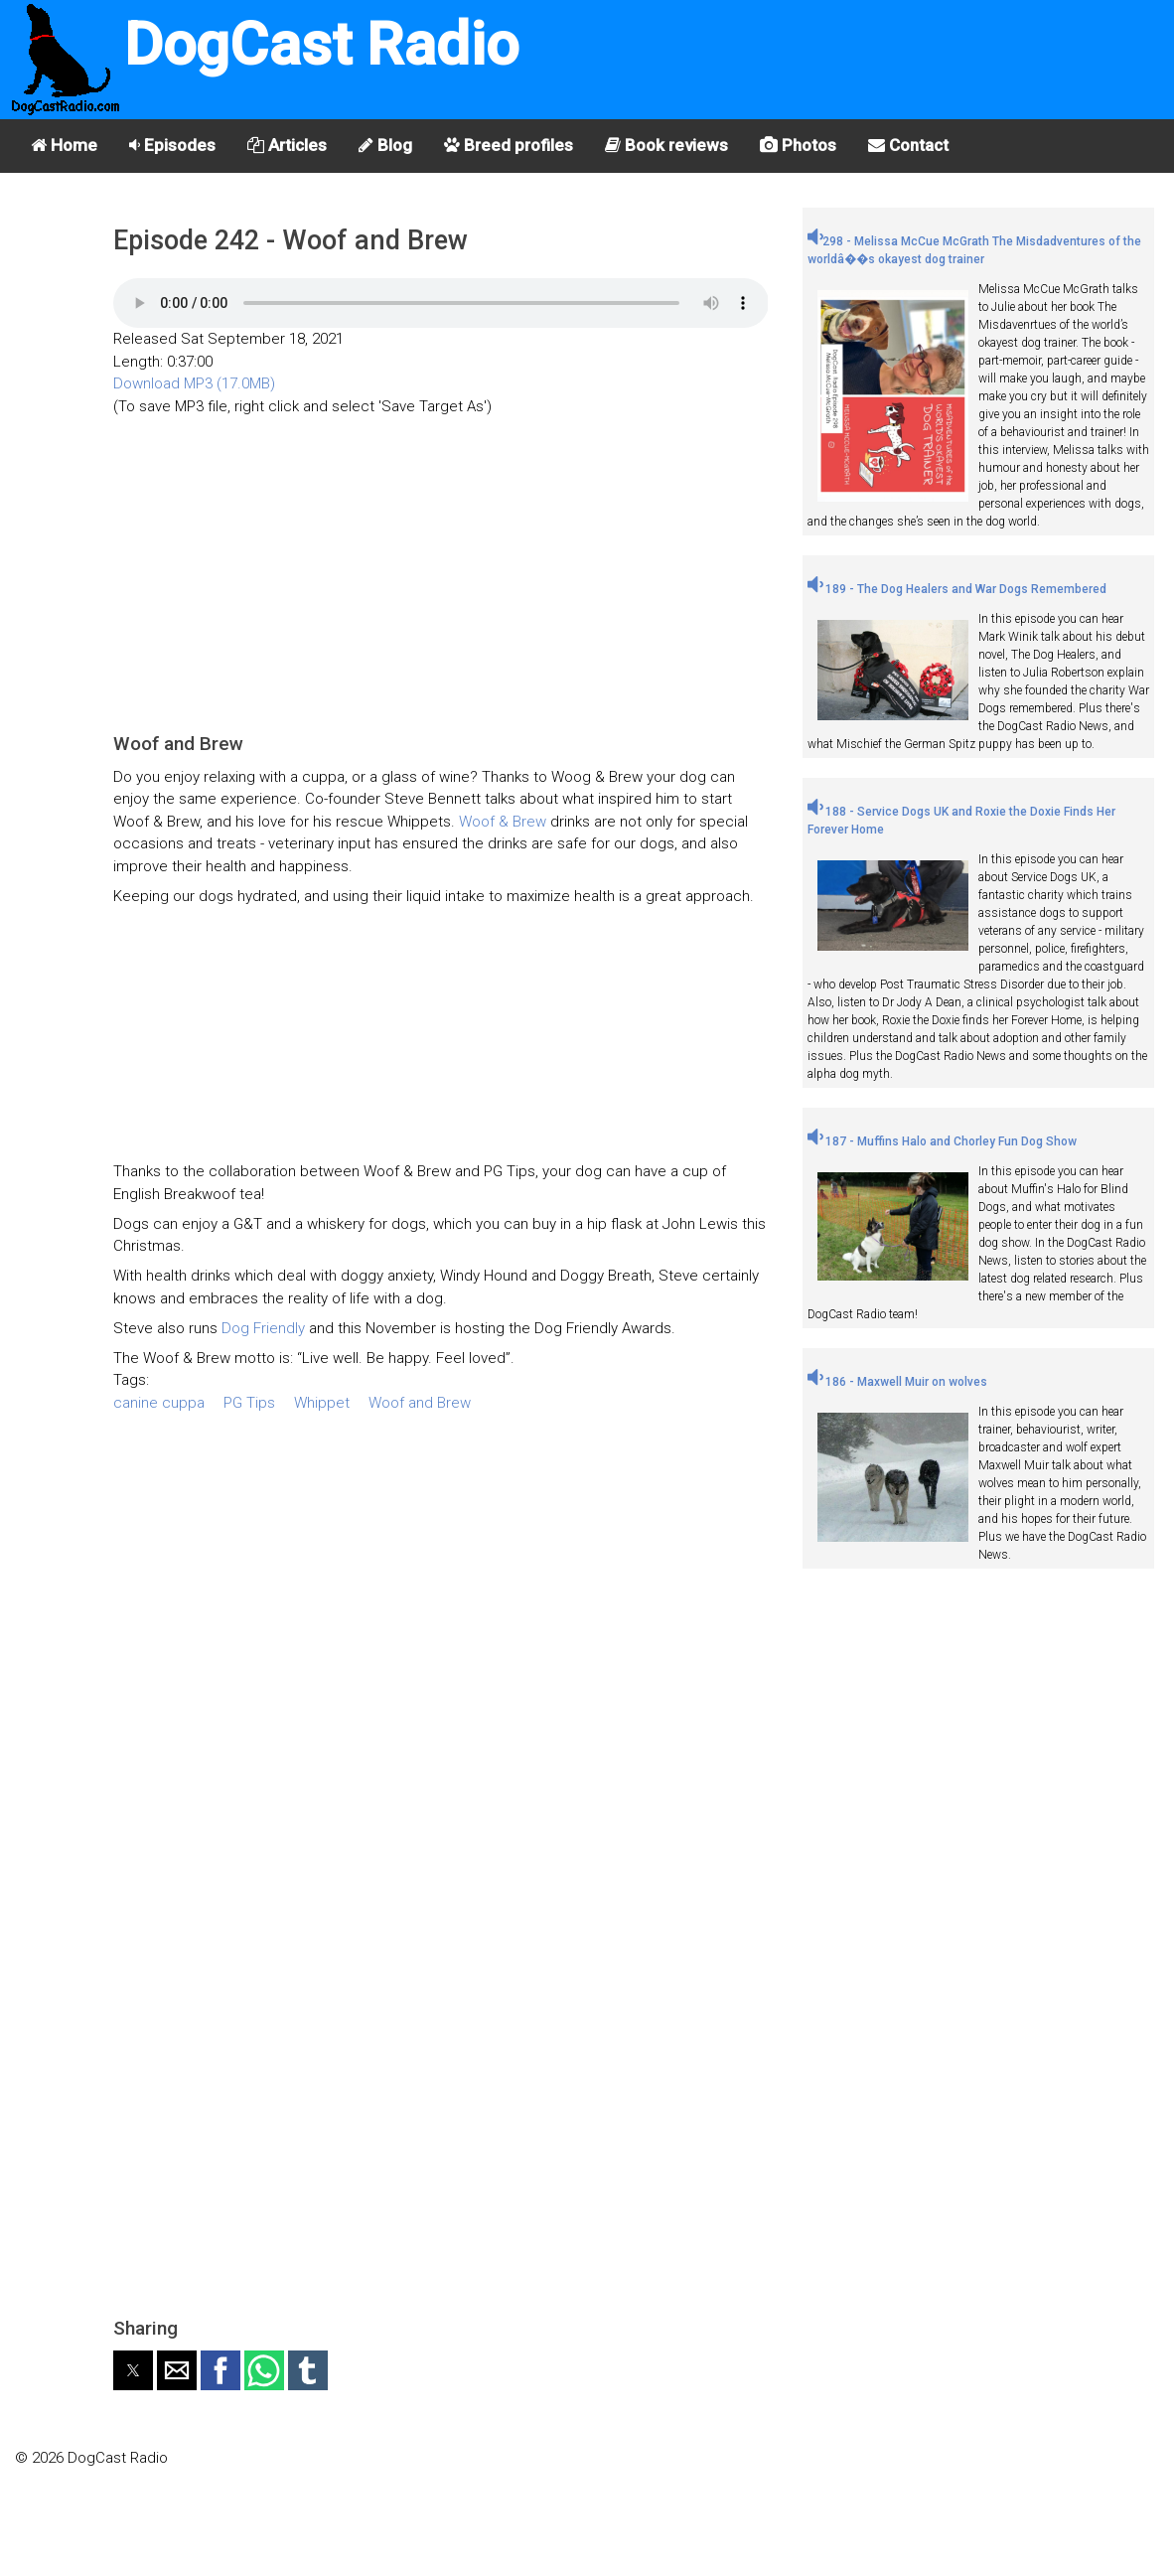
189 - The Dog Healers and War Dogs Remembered (956, 589)
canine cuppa (159, 1403)
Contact (908, 145)
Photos (798, 145)
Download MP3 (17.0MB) (194, 383)
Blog (385, 145)
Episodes (172, 145)
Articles (287, 145)
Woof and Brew (419, 1403)
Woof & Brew (504, 822)
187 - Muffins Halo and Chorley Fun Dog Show (942, 1141)
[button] (133, 2370)
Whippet (322, 1403)
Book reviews (666, 145)
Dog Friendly (265, 1328)
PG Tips (249, 1403)
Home (64, 145)
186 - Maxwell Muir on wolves (897, 1382)
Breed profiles (508, 145)
